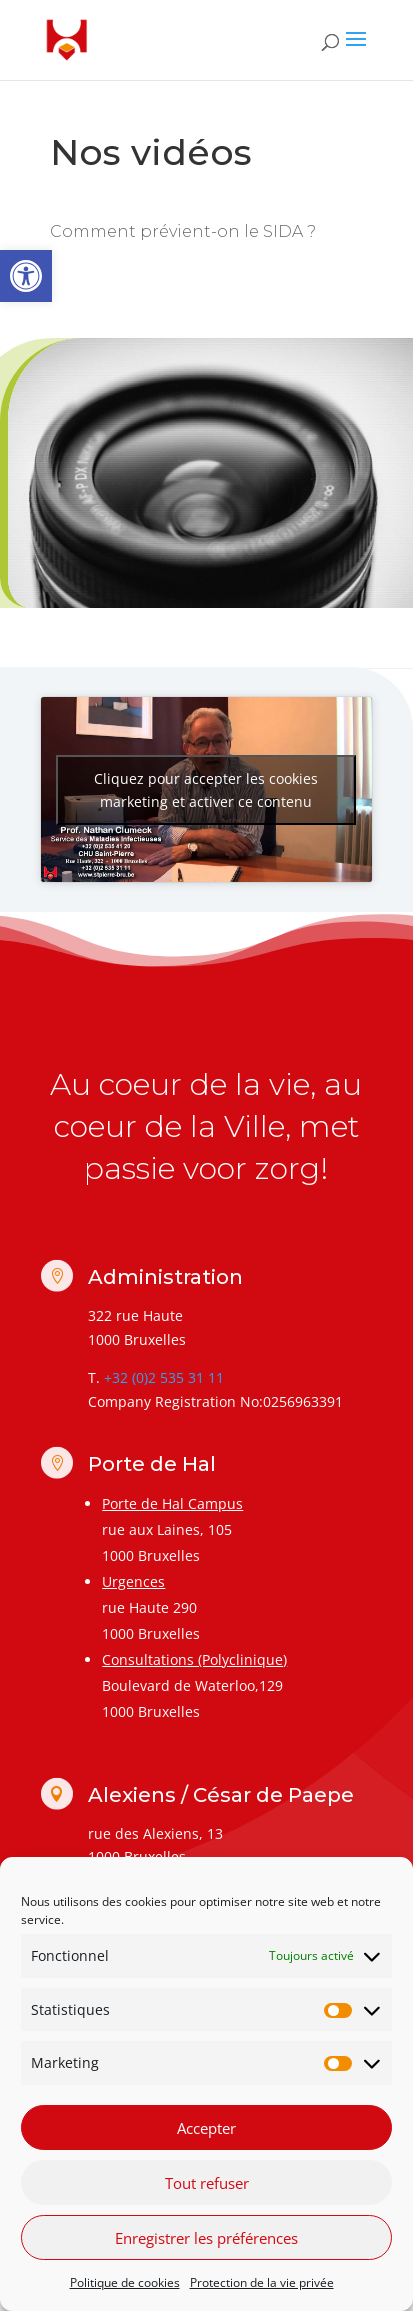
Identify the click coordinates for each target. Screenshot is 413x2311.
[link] (26, 276)
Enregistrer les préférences (206, 2238)
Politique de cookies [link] (125, 2282)
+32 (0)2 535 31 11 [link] (164, 1377)
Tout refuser (207, 2183)
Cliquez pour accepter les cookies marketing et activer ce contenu (206, 790)
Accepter (206, 2128)
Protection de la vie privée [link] (262, 2282)
